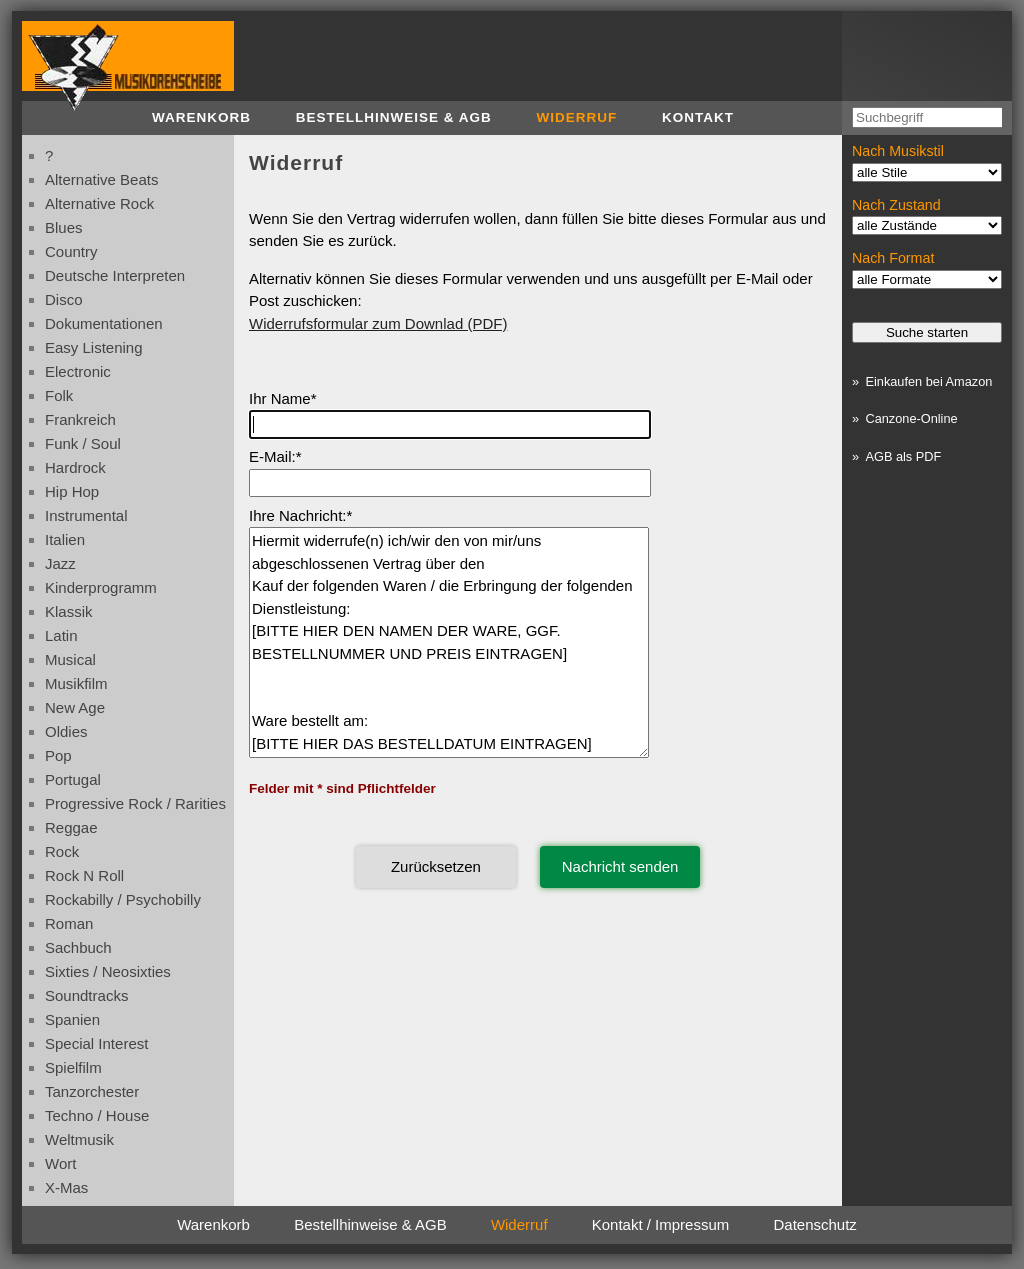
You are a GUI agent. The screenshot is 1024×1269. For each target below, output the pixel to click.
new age (75, 707)
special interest (96, 1043)
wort (60, 1163)
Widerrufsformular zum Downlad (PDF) (378, 323)
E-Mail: (272, 456)
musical (70, 659)
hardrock (75, 467)
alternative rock (99, 203)
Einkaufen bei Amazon (928, 381)
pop (58, 755)
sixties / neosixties (108, 971)
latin (61, 635)
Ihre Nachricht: (298, 515)
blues (64, 227)
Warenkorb (201, 117)
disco (64, 299)
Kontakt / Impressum (661, 1224)
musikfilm (76, 683)
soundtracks (86, 995)
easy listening (94, 347)
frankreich (80, 419)
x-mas (66, 1187)
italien (65, 539)
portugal (73, 779)
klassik (69, 611)
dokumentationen (104, 323)
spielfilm (73, 1067)
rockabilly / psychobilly (123, 899)
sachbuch (78, 947)
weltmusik (79, 1139)
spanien (72, 1019)
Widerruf (577, 117)
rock (62, 851)
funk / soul (83, 443)
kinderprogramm (101, 587)
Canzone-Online (911, 418)
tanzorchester (92, 1091)
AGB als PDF (903, 456)
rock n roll (84, 875)
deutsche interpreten (115, 275)
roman (69, 923)
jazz (60, 563)
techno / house (97, 1115)
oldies (66, 731)
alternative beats (101, 179)
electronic (78, 371)
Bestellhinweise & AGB (394, 117)
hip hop (72, 491)
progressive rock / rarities (135, 803)
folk (59, 395)
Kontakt (698, 117)
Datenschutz (814, 1224)
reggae (71, 827)
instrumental (86, 515)
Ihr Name (280, 398)
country (71, 251)
